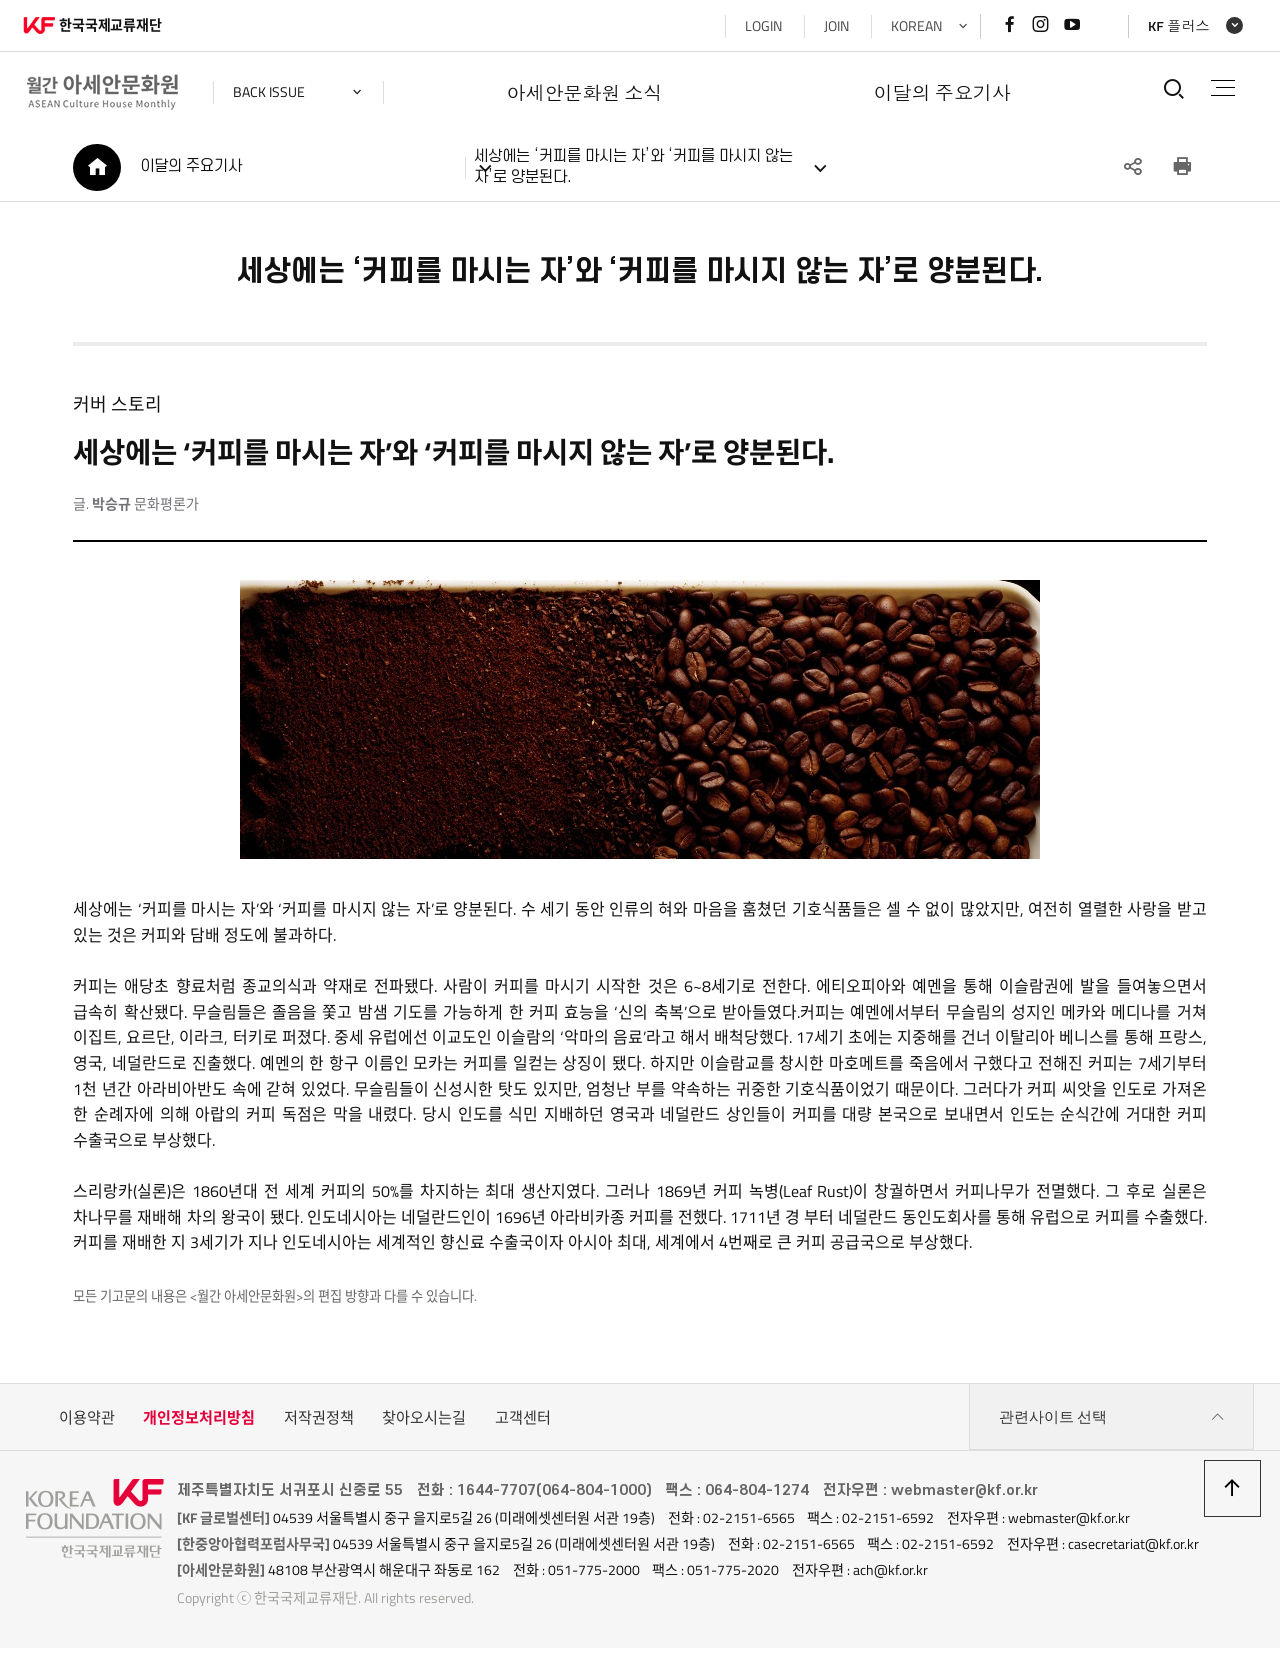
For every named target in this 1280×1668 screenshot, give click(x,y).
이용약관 (87, 1419)
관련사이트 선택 (1112, 1420)
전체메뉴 (1221, 88)
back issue (272, 92)
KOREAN (913, 26)
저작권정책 (319, 1419)
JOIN (833, 26)
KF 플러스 (1176, 26)
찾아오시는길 (424, 1419)
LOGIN (760, 26)
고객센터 (523, 1419)
